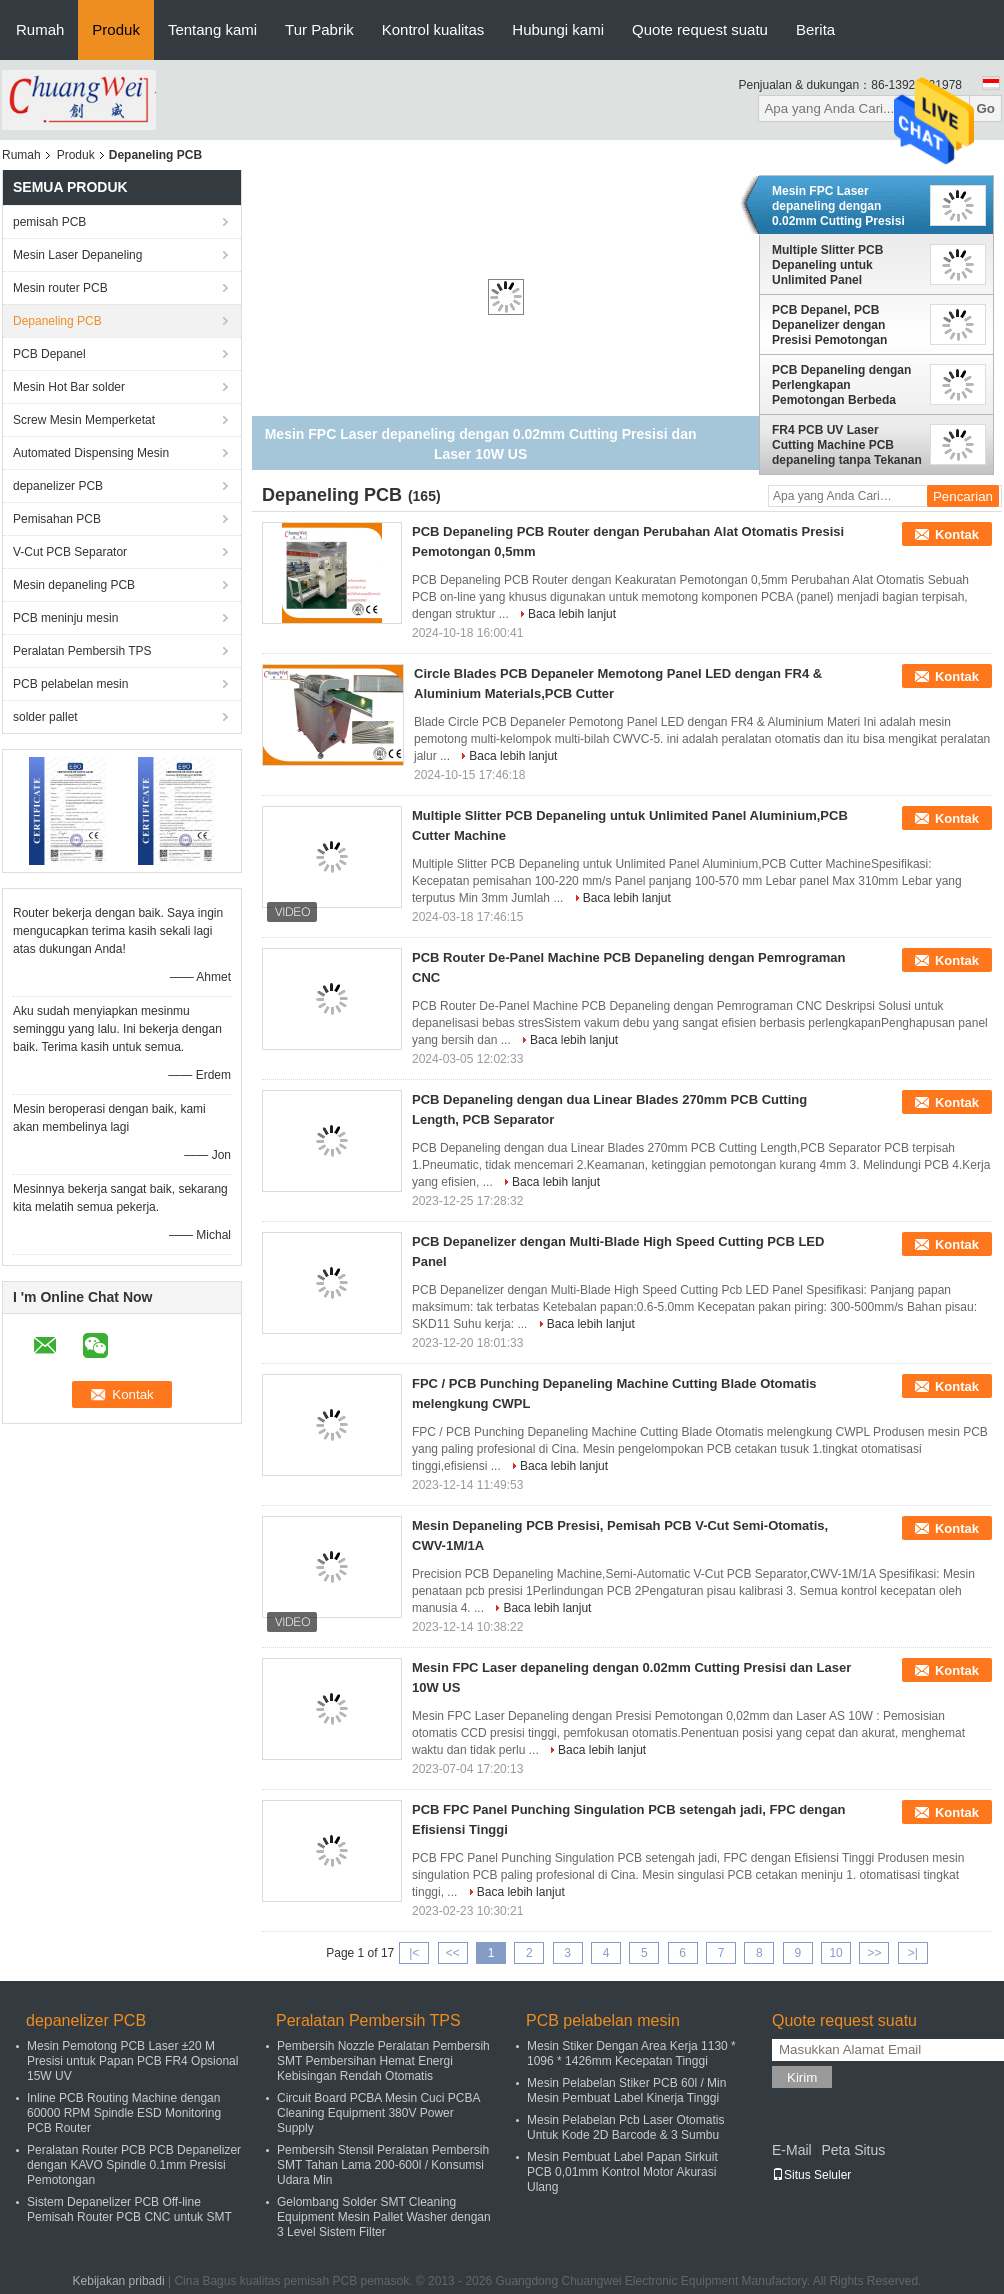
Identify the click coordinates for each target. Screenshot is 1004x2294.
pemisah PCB (49, 222)
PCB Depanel (49, 354)
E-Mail (792, 2150)
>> (874, 1953)
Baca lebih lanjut (572, 614)
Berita (815, 29)
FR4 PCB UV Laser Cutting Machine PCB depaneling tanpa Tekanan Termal (847, 445)
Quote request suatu (700, 29)
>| (913, 1953)
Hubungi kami (558, 29)
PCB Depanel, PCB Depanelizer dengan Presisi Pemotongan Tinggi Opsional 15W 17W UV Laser (845, 325)
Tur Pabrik (319, 29)
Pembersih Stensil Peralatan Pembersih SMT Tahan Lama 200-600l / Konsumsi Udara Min (383, 2165)
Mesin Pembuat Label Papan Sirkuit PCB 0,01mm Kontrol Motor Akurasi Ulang (622, 2172)
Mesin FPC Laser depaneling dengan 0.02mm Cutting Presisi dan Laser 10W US (838, 206)
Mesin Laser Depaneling (77, 255)
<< (453, 1953)
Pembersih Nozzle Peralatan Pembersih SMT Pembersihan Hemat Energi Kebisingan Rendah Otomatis (383, 2061)
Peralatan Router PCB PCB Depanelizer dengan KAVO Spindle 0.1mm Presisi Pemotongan (134, 2165)
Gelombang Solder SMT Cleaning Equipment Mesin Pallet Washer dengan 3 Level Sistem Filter (384, 2217)
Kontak (957, 534)
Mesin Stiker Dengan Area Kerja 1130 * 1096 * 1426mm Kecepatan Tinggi (631, 2053)
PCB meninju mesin (65, 618)
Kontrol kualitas (433, 29)
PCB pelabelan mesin (70, 684)
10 (835, 1953)
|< (414, 1953)
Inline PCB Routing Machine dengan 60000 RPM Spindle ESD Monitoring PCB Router (124, 2113)
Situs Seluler (811, 2175)
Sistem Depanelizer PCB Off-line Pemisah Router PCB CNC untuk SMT (129, 2209)
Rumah (40, 29)
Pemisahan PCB (57, 519)
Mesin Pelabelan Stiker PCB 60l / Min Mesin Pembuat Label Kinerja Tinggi (626, 2090)
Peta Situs (853, 2150)
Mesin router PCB (60, 288)
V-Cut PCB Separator (70, 552)
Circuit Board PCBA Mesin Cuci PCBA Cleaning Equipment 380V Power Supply (378, 2113)
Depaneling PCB (57, 321)
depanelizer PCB (58, 486)
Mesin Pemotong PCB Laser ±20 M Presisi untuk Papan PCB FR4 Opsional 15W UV (132, 2061)
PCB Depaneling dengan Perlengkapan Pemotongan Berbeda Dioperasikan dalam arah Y (843, 385)
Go (985, 108)
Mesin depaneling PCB (74, 585)
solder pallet (45, 717)
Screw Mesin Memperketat (84, 420)
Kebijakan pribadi (119, 2281)
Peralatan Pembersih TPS (82, 651)
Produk (116, 29)
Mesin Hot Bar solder (69, 387)
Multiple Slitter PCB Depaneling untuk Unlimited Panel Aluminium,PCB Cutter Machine (836, 265)
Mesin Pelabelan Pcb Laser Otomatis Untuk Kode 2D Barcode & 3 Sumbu (625, 2127)
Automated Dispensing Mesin (91, 453)
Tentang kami (212, 29)
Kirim (802, 2077)
